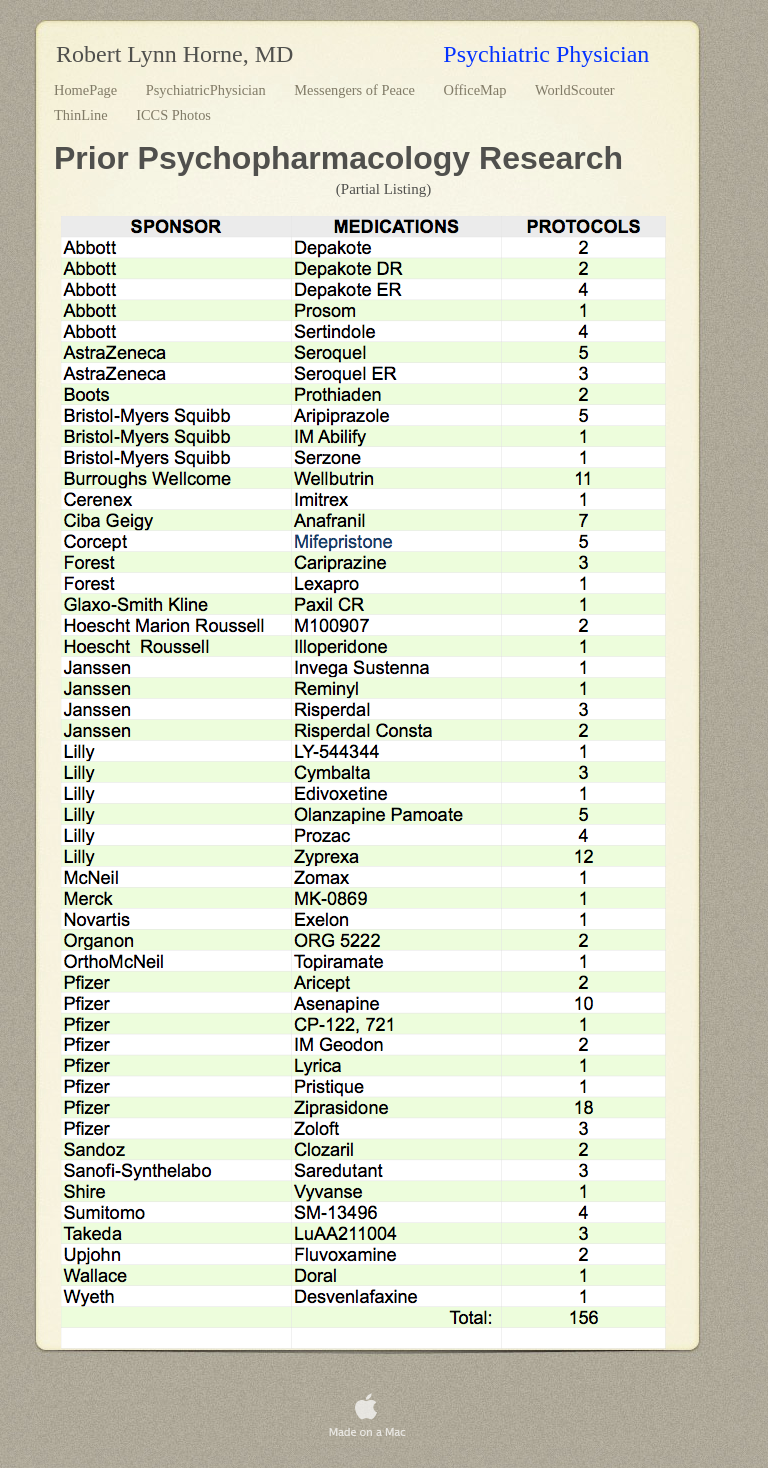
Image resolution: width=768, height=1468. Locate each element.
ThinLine (82, 115)
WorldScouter (575, 90)
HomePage (87, 90)
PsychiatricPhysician (208, 90)
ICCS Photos (173, 115)
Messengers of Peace (356, 90)
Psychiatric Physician (546, 54)
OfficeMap (477, 90)
